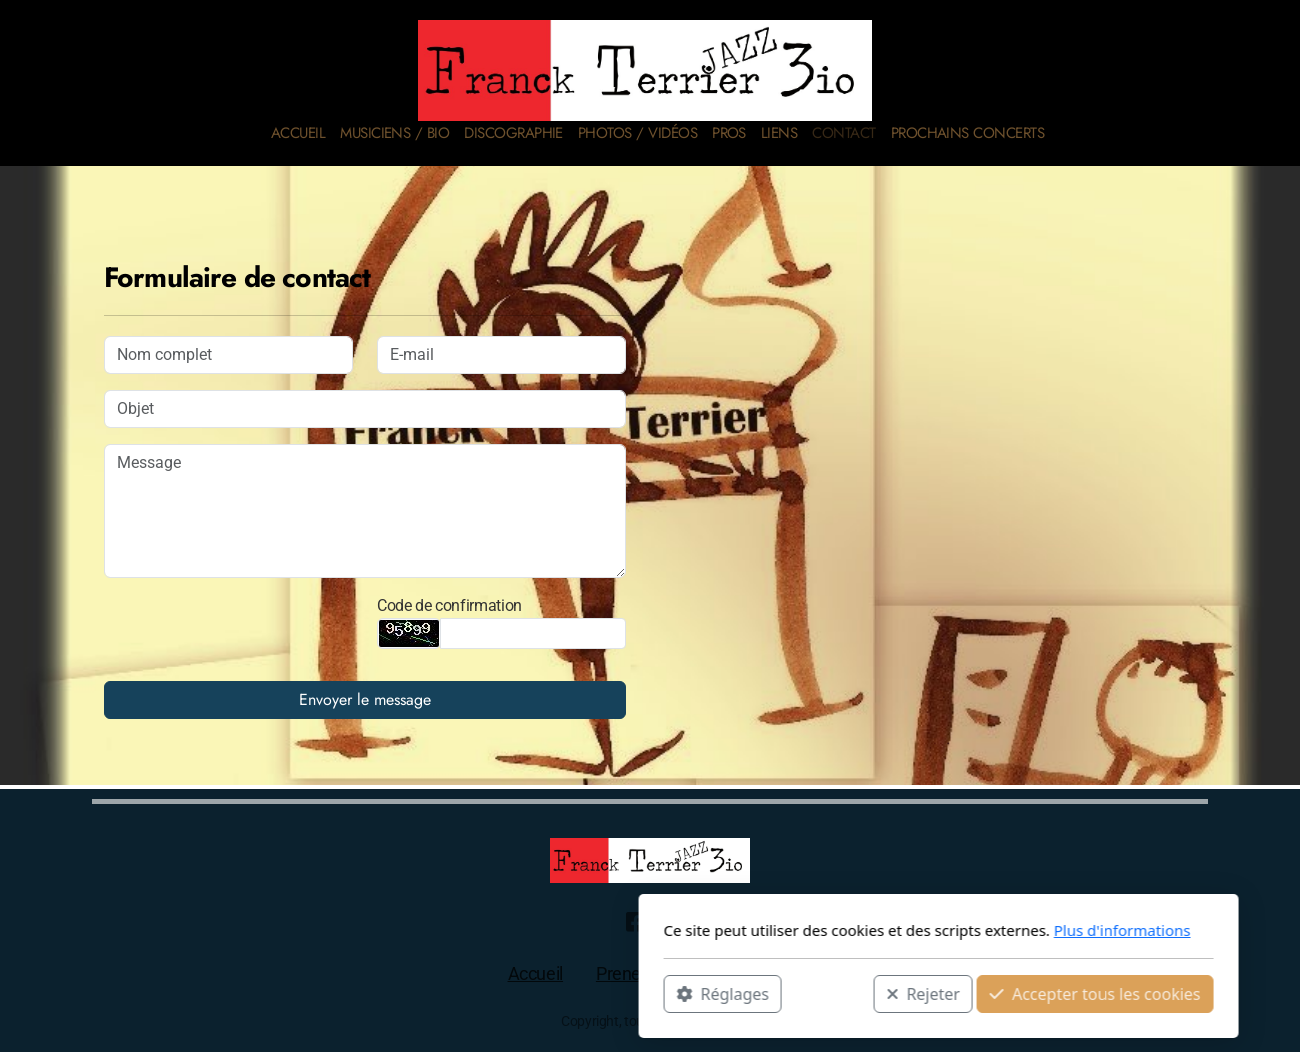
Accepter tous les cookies (806, 993)
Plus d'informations (833, 930)
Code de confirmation (449, 605)
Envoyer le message (365, 699)
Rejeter (635, 993)
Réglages (434, 993)
